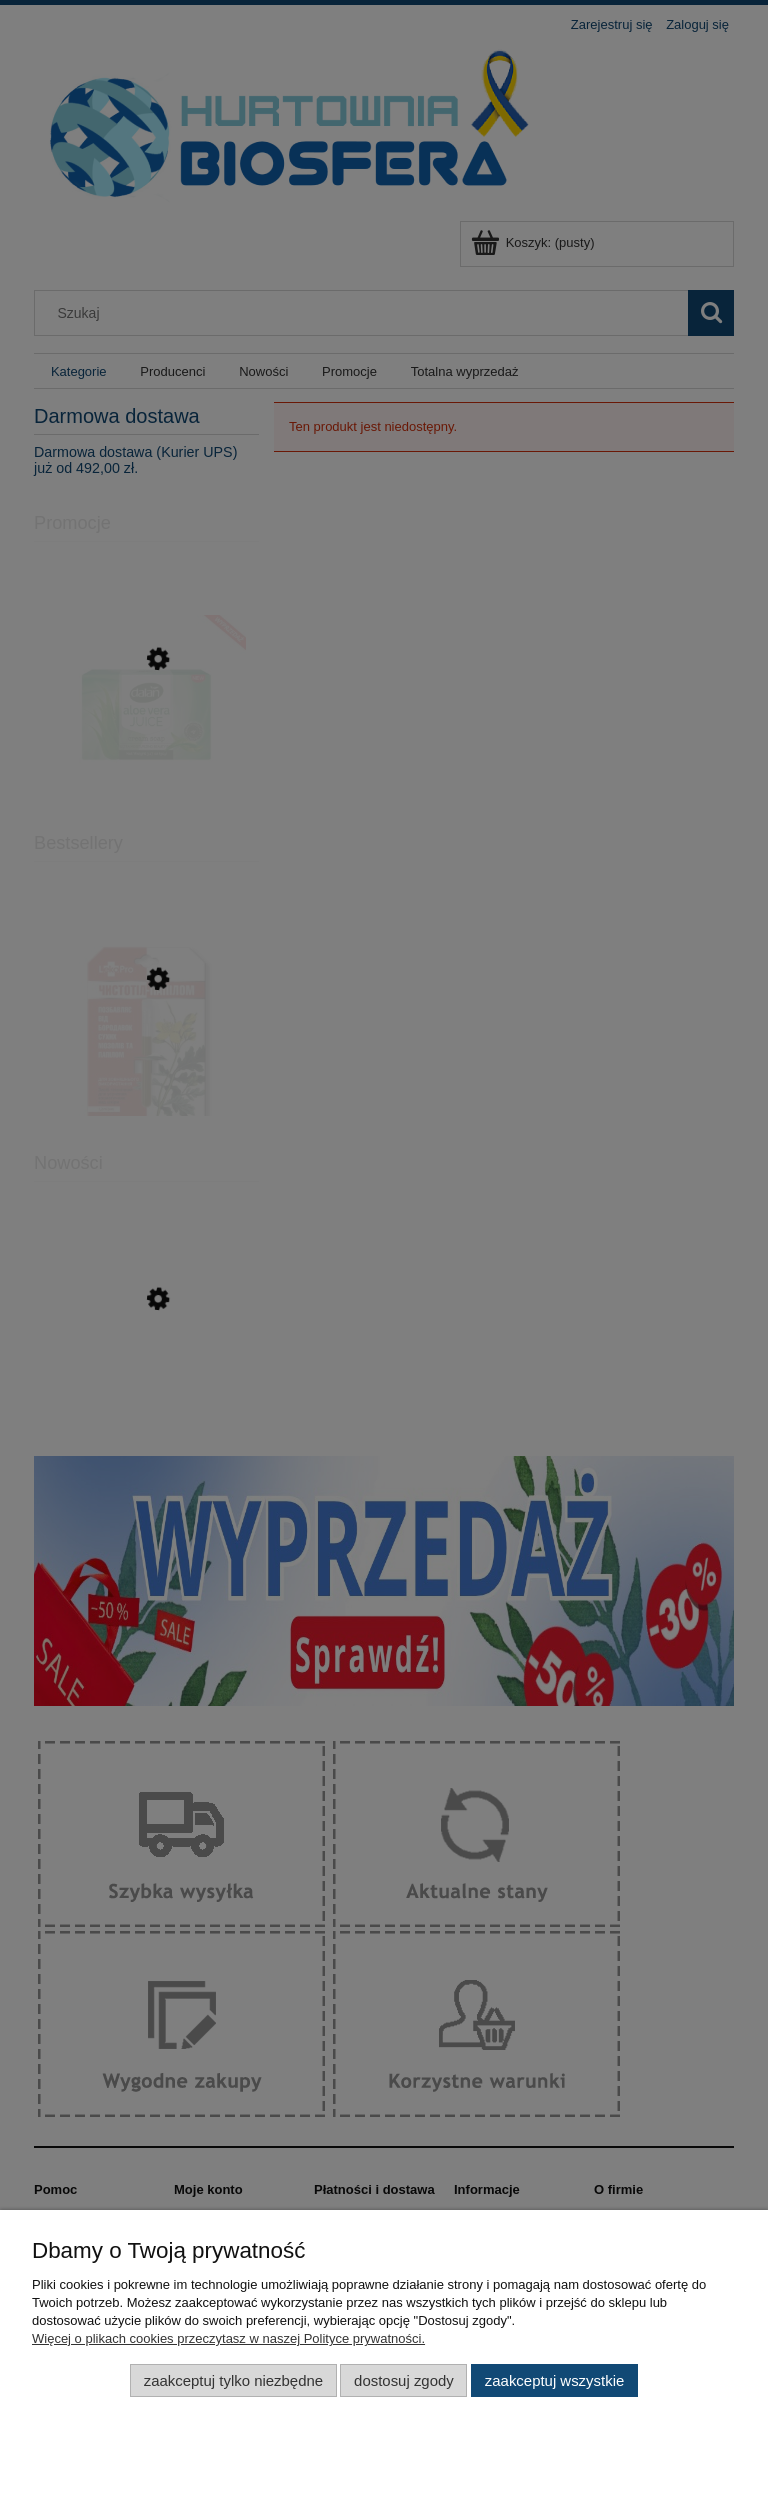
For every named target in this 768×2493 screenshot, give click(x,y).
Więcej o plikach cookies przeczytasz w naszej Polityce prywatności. (228, 2338)
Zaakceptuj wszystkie (554, 2380)
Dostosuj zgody (404, 2380)
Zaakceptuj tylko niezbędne (233, 2380)
